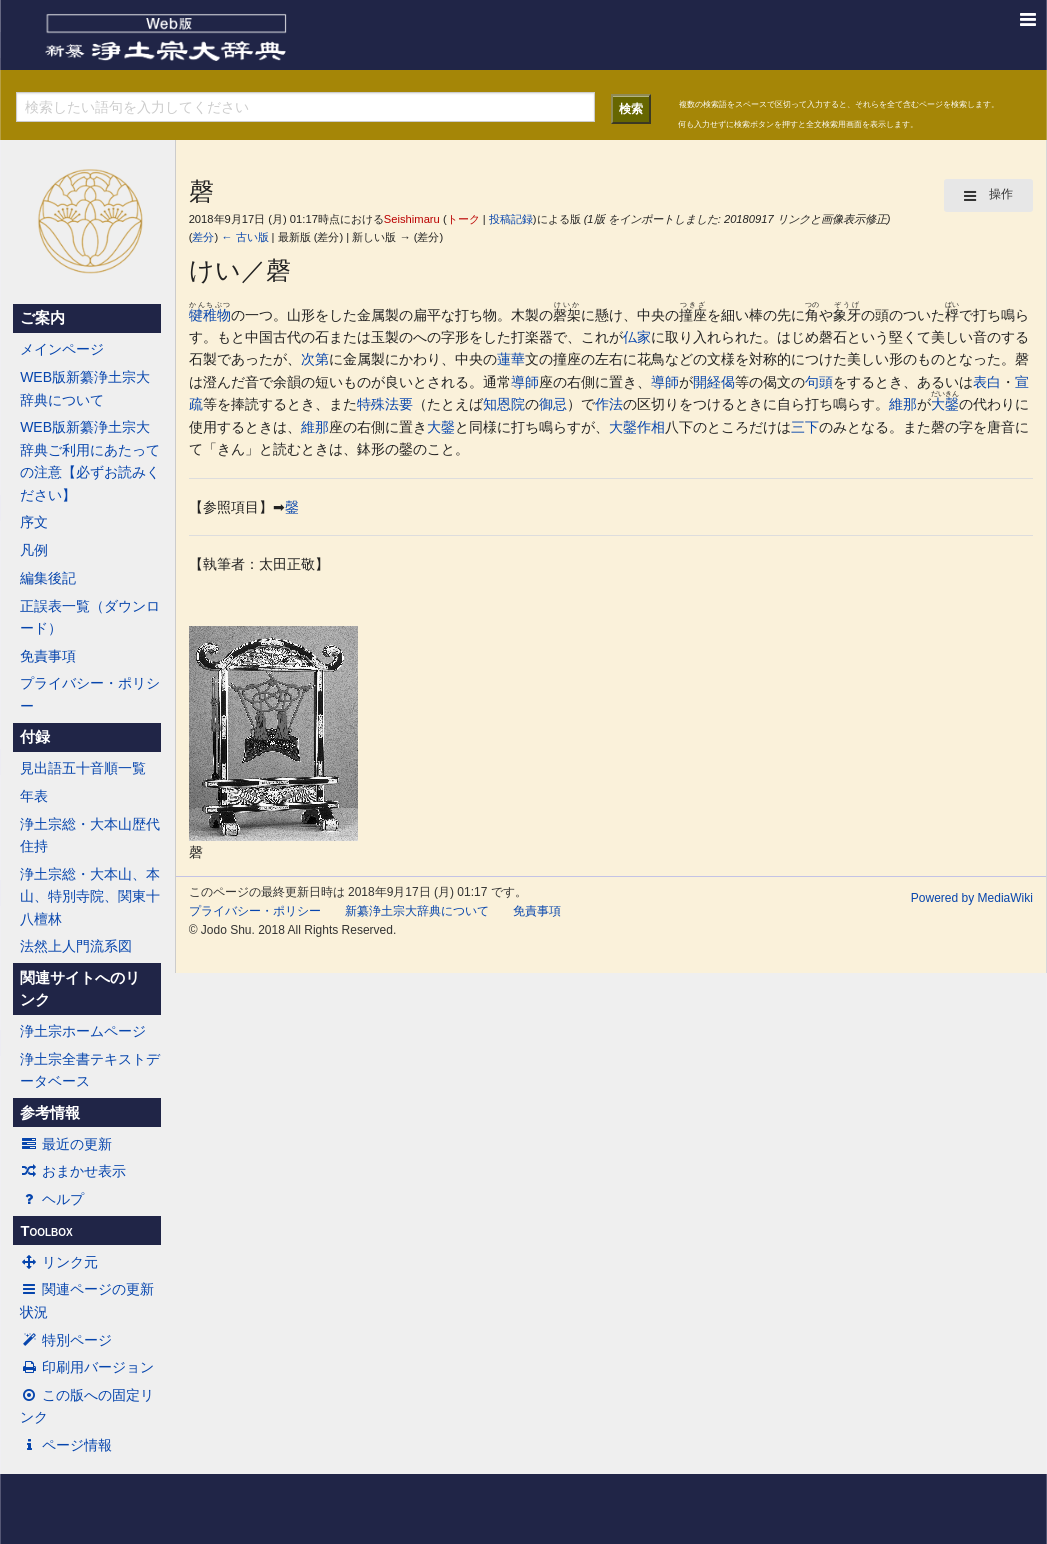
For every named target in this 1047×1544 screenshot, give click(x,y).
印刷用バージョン (87, 1367)
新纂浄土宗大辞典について (417, 911)
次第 (315, 359)
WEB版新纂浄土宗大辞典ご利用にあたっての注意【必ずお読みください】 (90, 460)
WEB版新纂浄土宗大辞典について (85, 388)
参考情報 (50, 1113)
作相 (651, 427)
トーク (463, 219)
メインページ (62, 349)
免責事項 (48, 656)
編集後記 (48, 578)
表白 (987, 382)
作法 (609, 404)
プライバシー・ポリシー (90, 694)
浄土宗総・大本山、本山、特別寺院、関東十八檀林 (90, 896)
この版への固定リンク (87, 1406)
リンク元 (59, 1262)
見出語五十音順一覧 (83, 768)
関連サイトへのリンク (80, 989)
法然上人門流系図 (76, 946)
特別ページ (66, 1340)
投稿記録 (511, 219)
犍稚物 (210, 315)
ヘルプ (52, 1199)
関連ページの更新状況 (87, 1300)
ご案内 (42, 318)
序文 (34, 522)
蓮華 (511, 359)
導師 (525, 382)
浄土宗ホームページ (83, 1031)
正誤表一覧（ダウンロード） (90, 617)
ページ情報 (66, 1445)
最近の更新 (66, 1144)
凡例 (34, 550)
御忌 (553, 404)
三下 (805, 427)
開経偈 (714, 382)
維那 (903, 404)
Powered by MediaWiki (972, 898)
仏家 (637, 337)
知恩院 (504, 404)
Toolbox (46, 1231)
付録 (35, 737)
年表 (34, 796)
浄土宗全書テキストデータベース (90, 1070)
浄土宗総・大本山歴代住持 (90, 835)
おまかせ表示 (73, 1171)
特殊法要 (385, 404)
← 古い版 (244, 237)
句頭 (819, 382)
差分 (203, 237)
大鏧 (945, 404)
